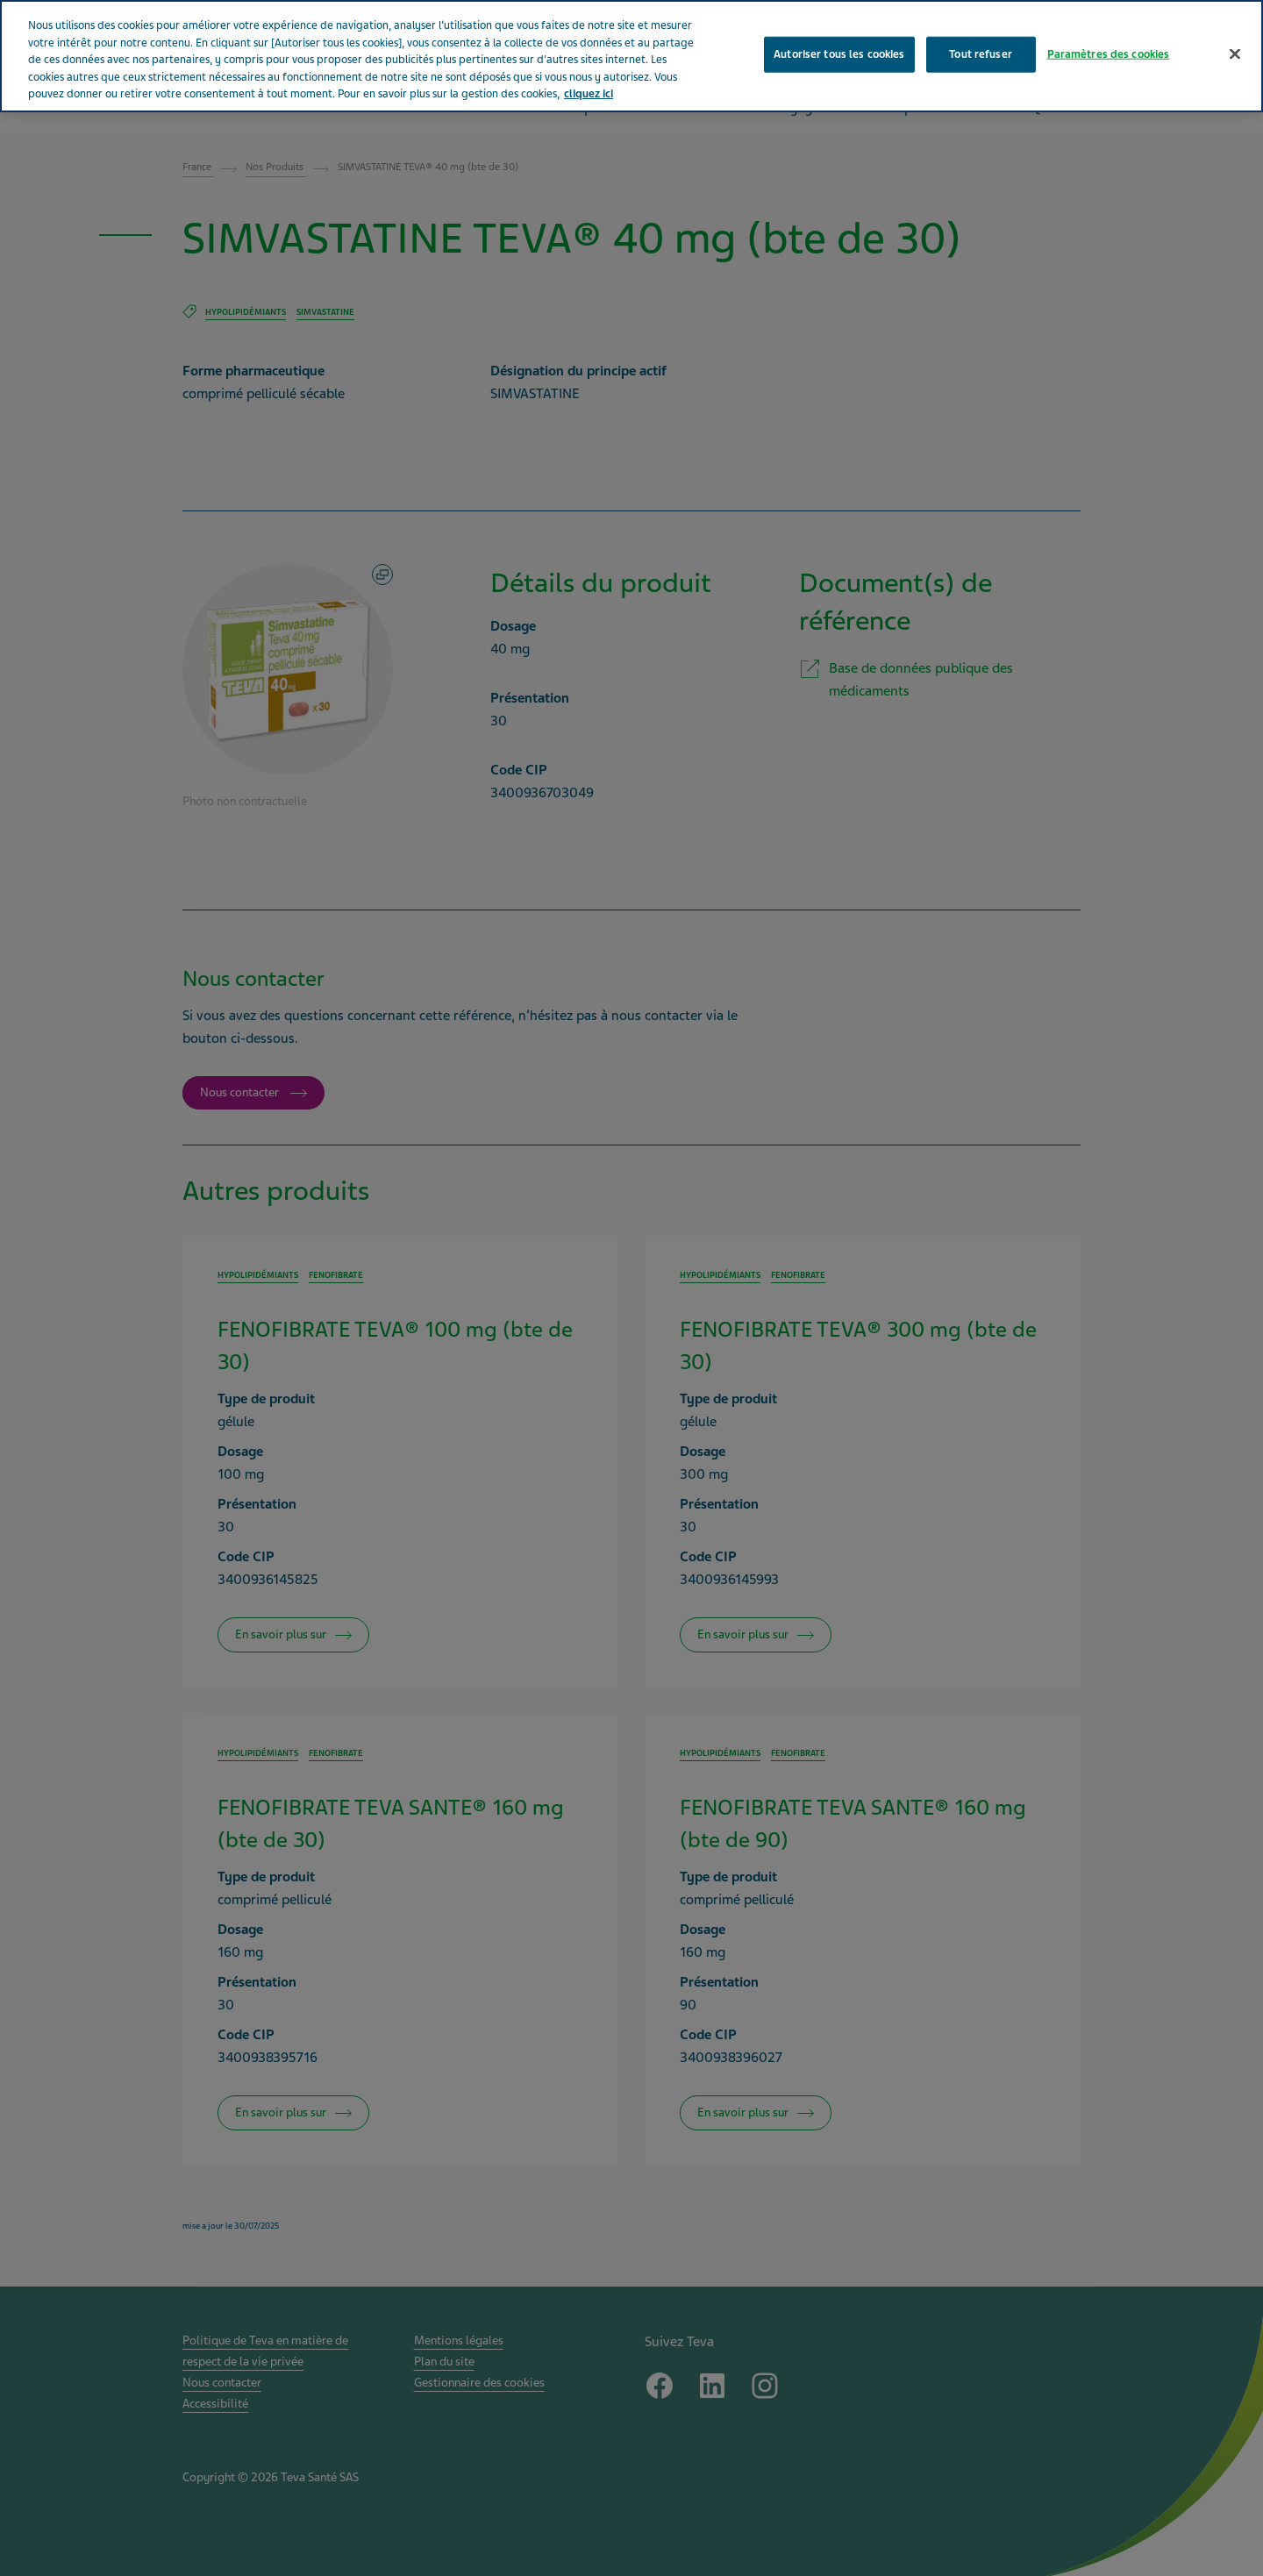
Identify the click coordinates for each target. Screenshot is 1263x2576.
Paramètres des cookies (1108, 53)
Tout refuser (980, 53)
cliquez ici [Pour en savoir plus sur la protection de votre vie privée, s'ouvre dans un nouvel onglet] (588, 94)
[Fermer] (1235, 53)
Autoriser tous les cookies (839, 53)
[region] (631, 56)
